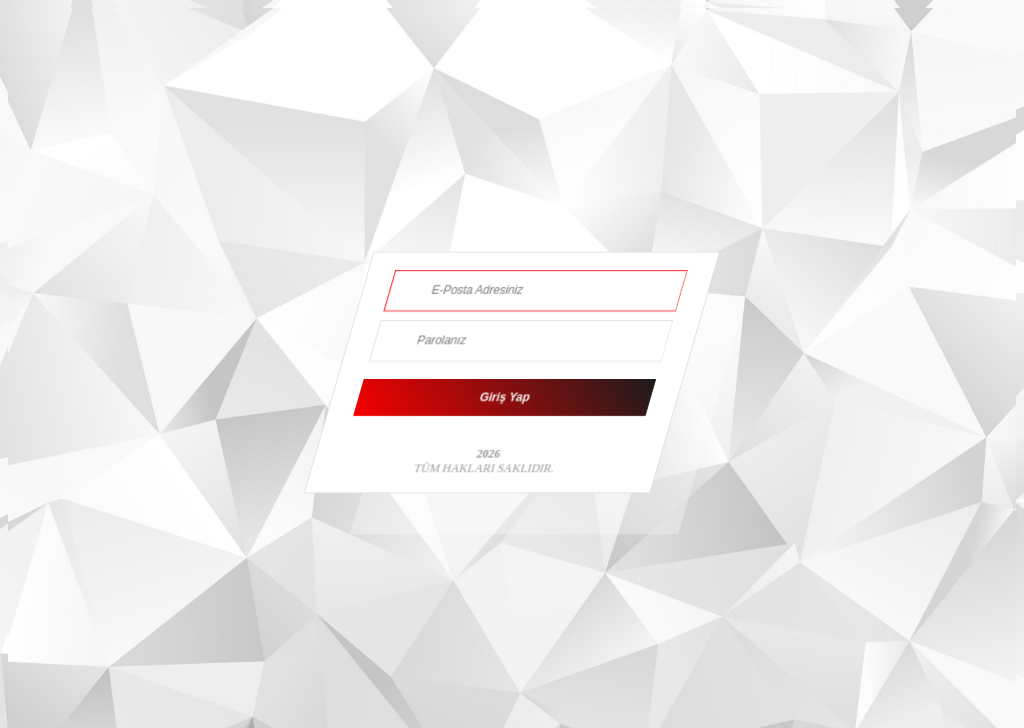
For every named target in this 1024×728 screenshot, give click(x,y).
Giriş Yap (505, 397)
